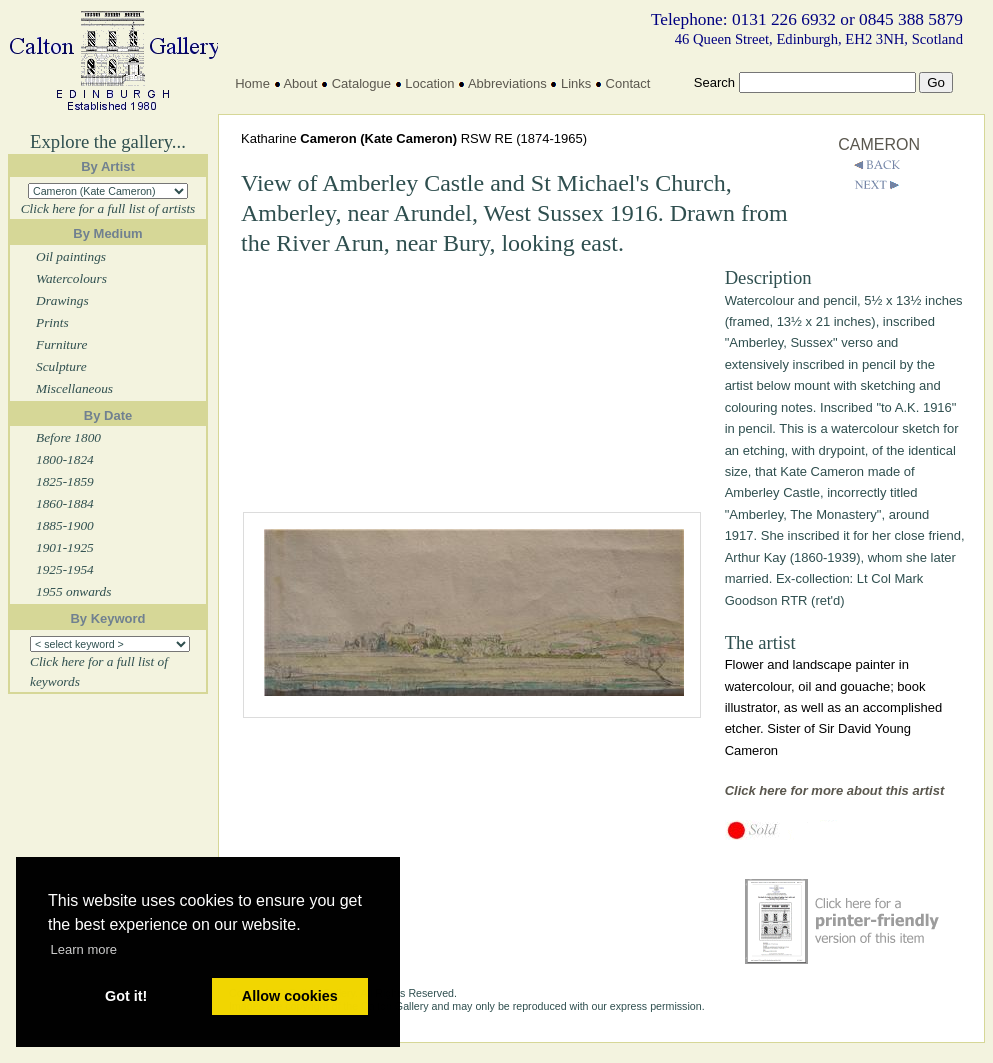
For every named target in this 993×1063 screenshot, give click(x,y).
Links (576, 83)
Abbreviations (507, 83)
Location (429, 83)
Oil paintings (71, 256)
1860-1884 (65, 503)
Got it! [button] (126, 996)
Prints (52, 322)
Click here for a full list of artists (108, 208)
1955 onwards (73, 591)
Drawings (62, 300)
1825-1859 (65, 481)
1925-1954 (65, 569)
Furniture (61, 344)
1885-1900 (65, 525)
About (300, 83)
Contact (628, 83)
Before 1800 (68, 437)
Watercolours (71, 278)
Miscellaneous (74, 388)
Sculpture (61, 366)
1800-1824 (65, 459)
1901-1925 (65, 547)
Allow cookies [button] (290, 996)
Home (252, 83)
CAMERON (879, 144)
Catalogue (361, 83)
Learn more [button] (84, 949)
